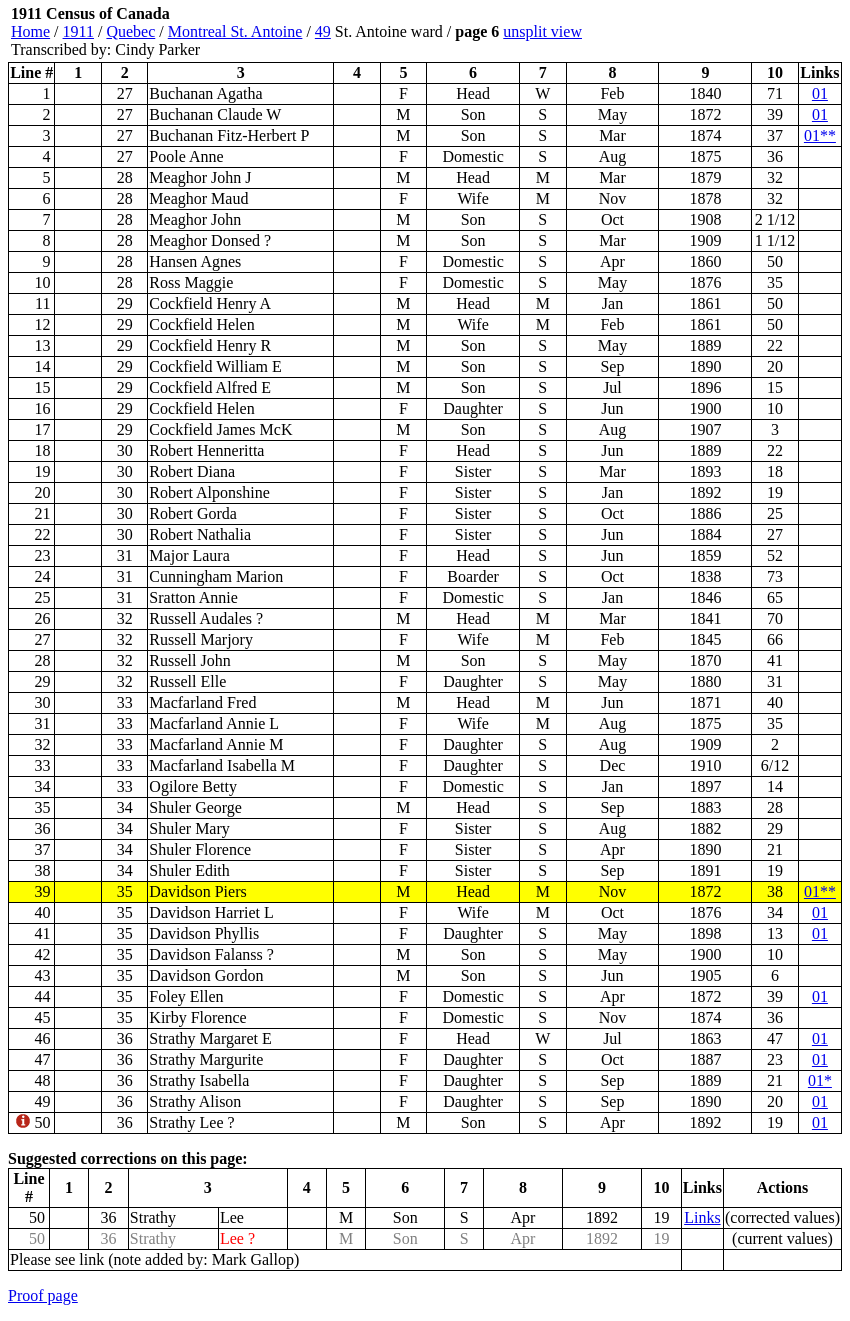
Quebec (130, 31)
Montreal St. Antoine (235, 31)
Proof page (43, 1295)
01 (820, 93)
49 (323, 31)
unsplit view (542, 31)
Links (702, 1217)
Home (30, 31)
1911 (78, 31)
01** (820, 135)
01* (820, 1080)
